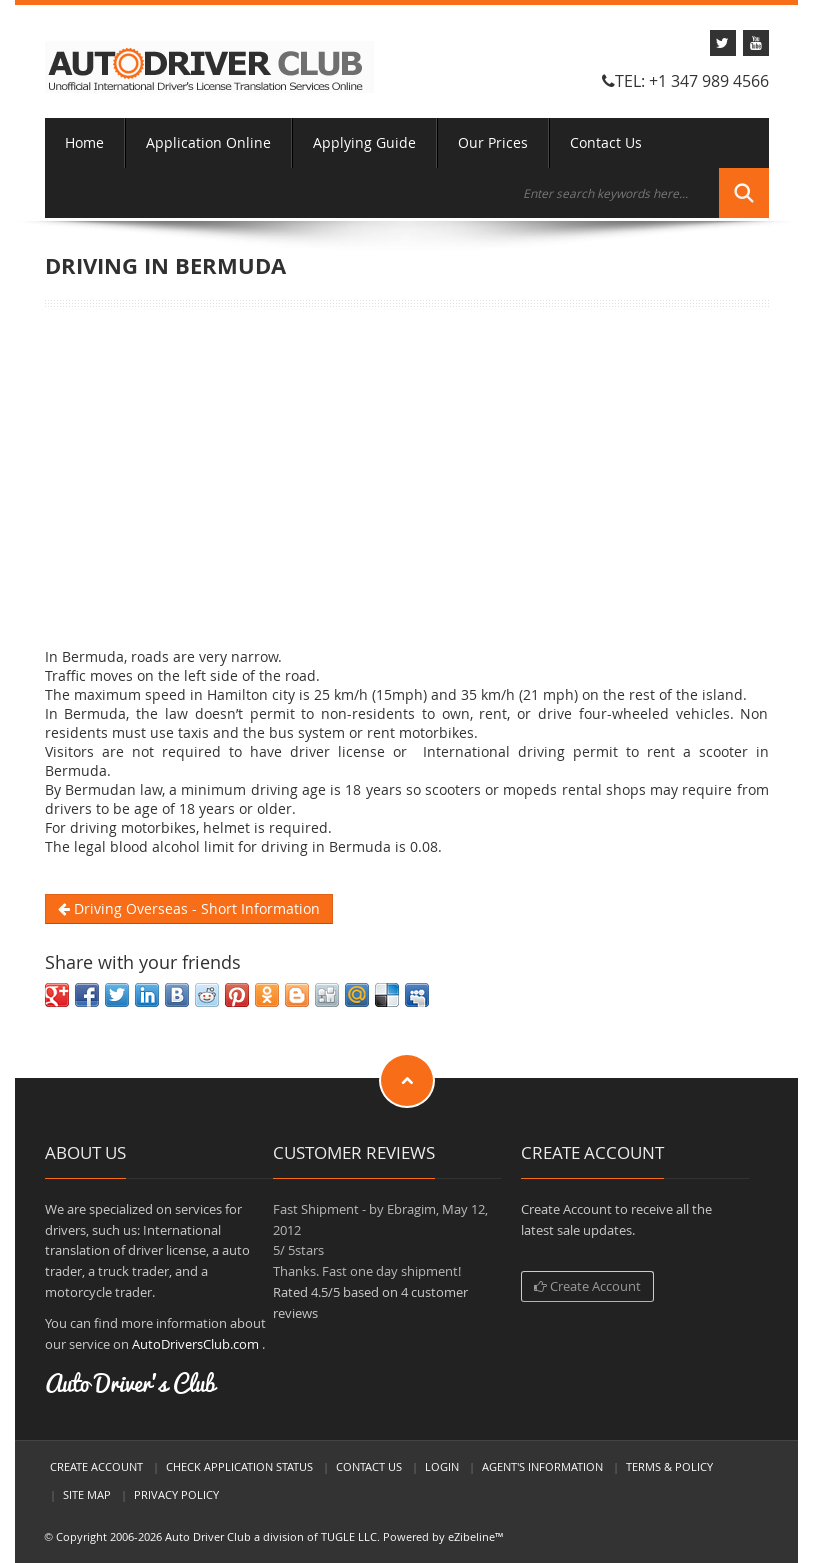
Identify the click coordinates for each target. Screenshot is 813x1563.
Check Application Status (239, 1466)
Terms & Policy (669, 1466)
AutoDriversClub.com (195, 1344)
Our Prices (493, 142)
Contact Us (606, 142)
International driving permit (520, 751)
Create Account (587, 1286)
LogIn (442, 1466)
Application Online (208, 142)
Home (84, 142)
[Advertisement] (407, 477)
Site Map (87, 1494)
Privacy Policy (176, 1494)
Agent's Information (542, 1466)
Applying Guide (364, 142)
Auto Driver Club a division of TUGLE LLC (271, 1536)
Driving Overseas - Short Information (189, 908)
